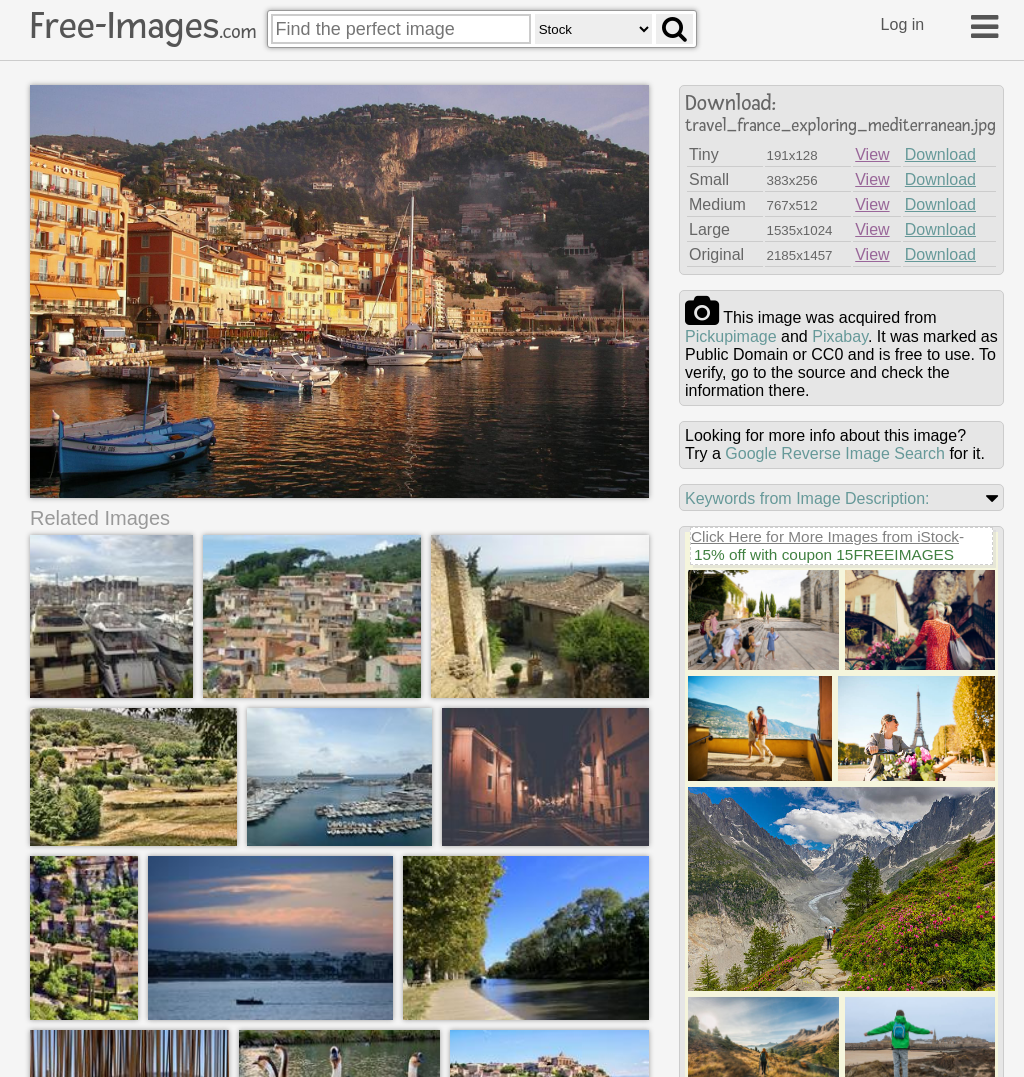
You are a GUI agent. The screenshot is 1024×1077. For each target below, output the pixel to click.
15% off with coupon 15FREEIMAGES (824, 554)
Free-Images (143, 26)
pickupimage (731, 336)
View (872, 154)
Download (940, 154)
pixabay (840, 336)
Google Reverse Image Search (835, 453)
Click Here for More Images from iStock (825, 536)
